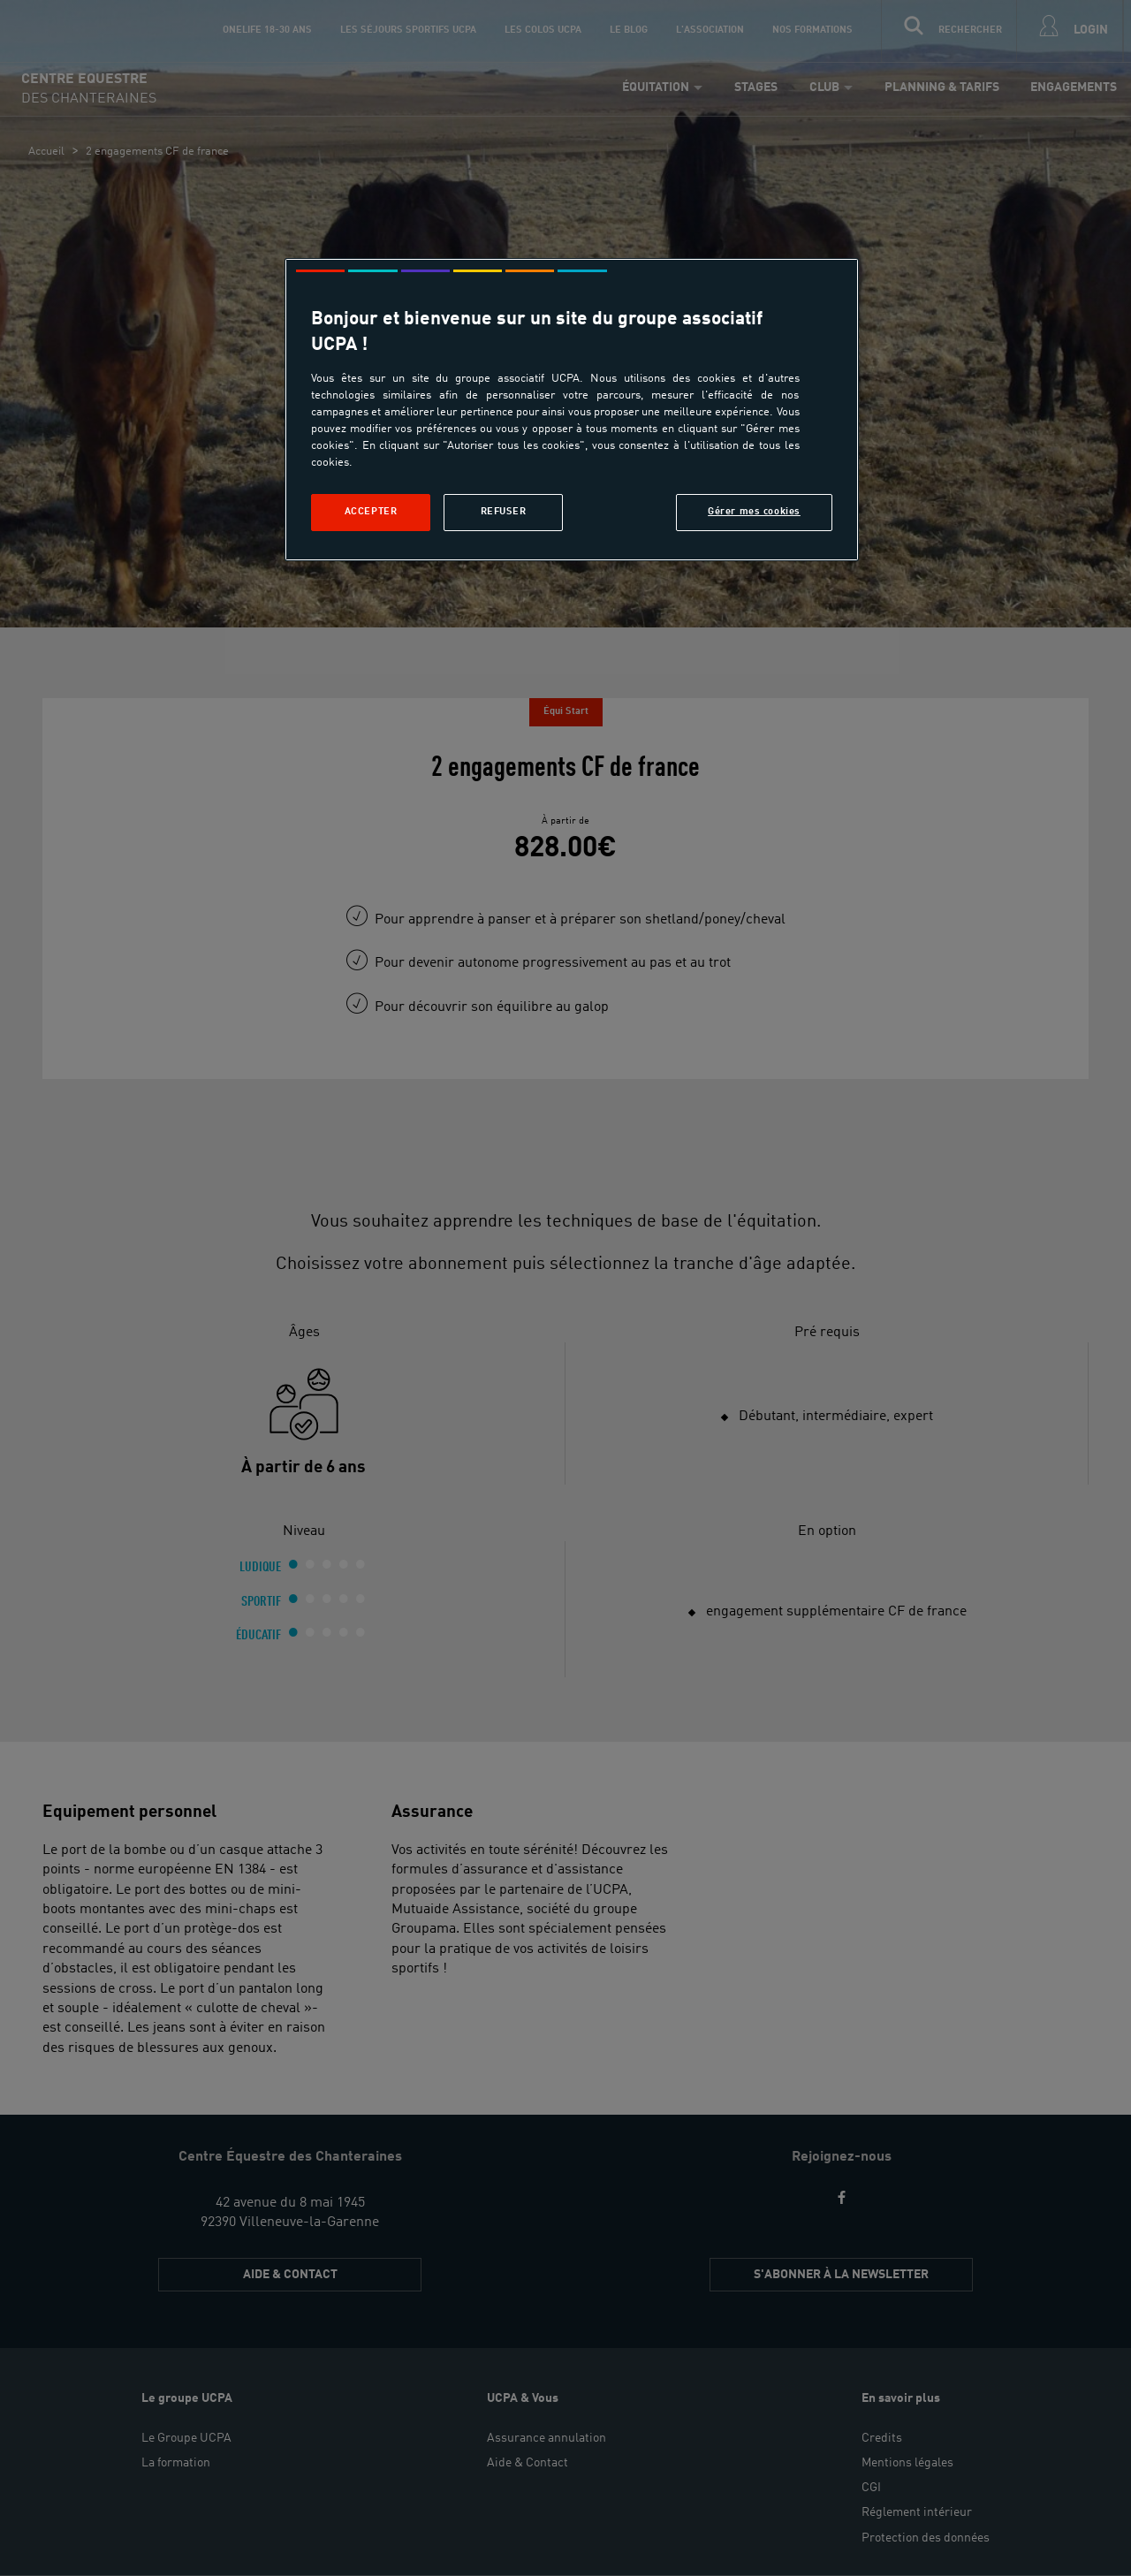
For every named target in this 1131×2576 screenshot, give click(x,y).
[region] (572, 409)
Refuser (504, 511)
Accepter (371, 511)
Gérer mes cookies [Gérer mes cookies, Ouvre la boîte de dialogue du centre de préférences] (754, 511)
